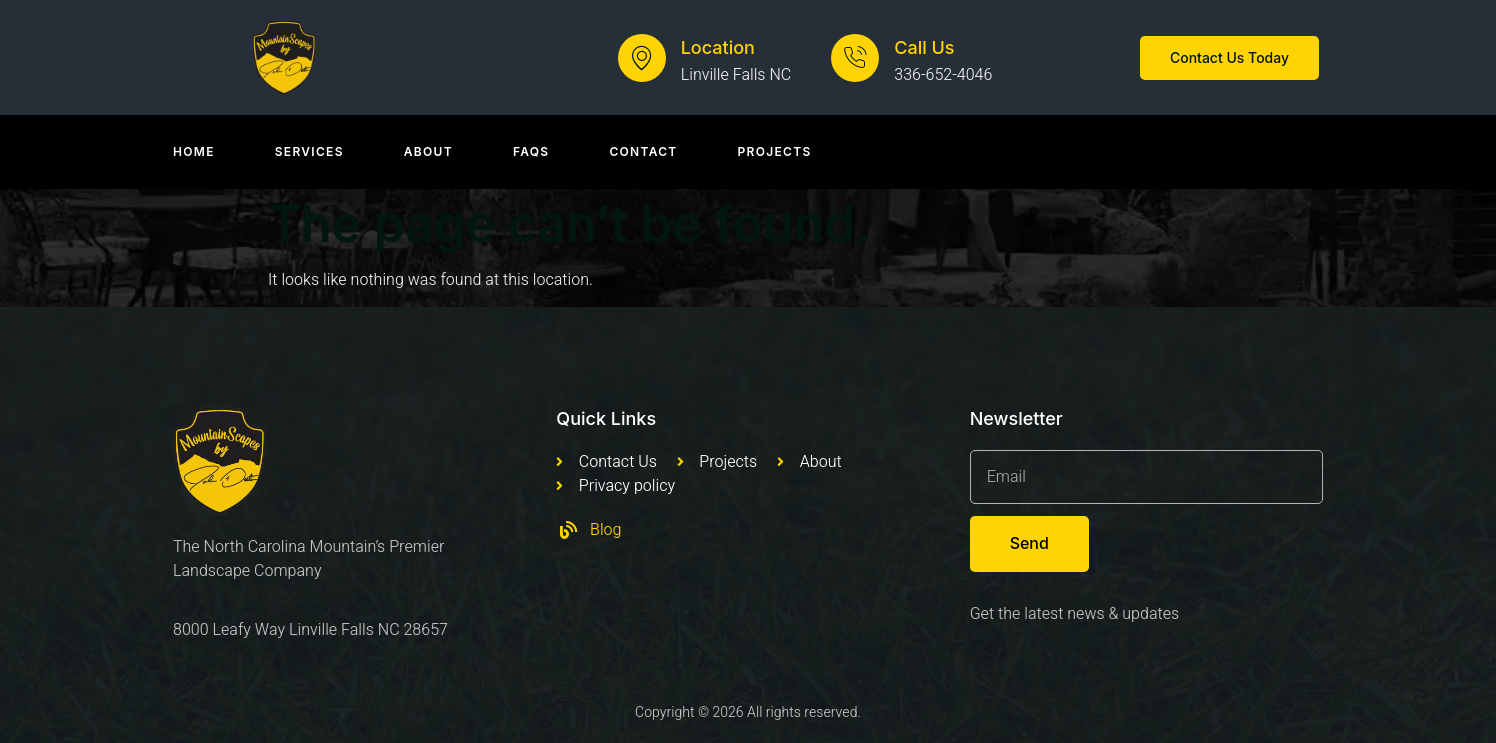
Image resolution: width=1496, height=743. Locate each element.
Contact (643, 151)
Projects (775, 151)
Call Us (924, 47)
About (428, 151)
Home (194, 151)
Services (309, 151)
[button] (1229, 58)
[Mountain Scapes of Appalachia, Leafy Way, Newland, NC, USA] (747, 632)
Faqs (531, 151)
